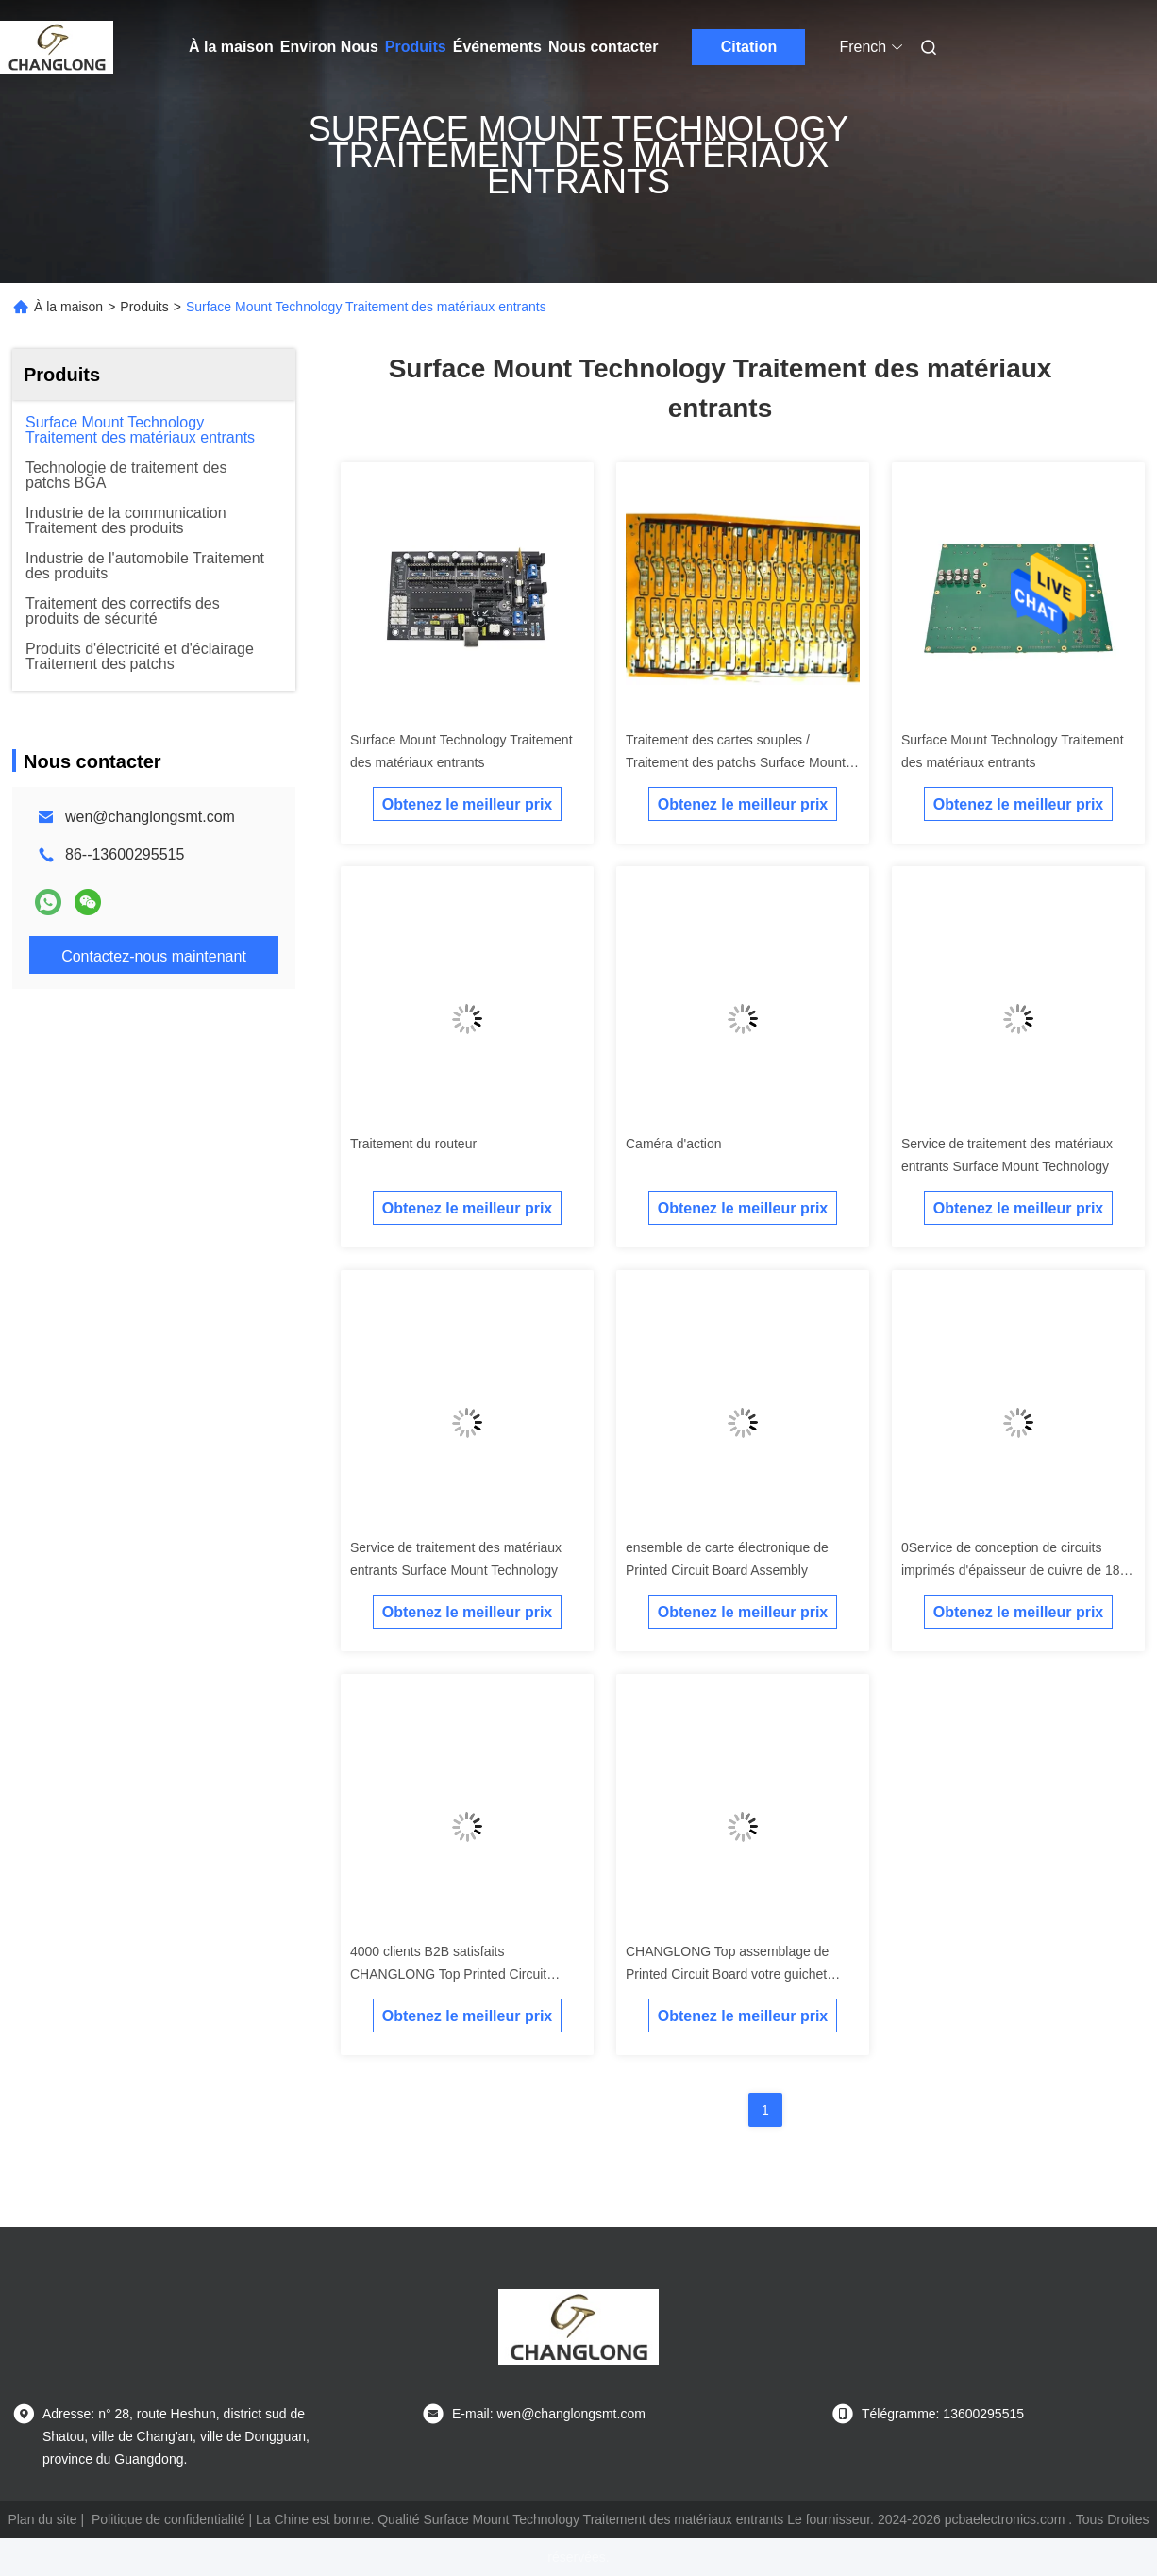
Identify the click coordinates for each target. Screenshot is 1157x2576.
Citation (749, 47)
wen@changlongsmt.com (150, 817)
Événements (497, 47)
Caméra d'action (674, 1143)
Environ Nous (329, 47)
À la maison (231, 47)
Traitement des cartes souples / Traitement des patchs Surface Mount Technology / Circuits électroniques (736, 762)
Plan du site (42, 2519)
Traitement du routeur (413, 1143)
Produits (415, 47)
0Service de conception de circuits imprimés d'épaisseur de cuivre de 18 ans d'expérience (1010, 1570)
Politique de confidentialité (168, 2519)
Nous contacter (603, 47)
